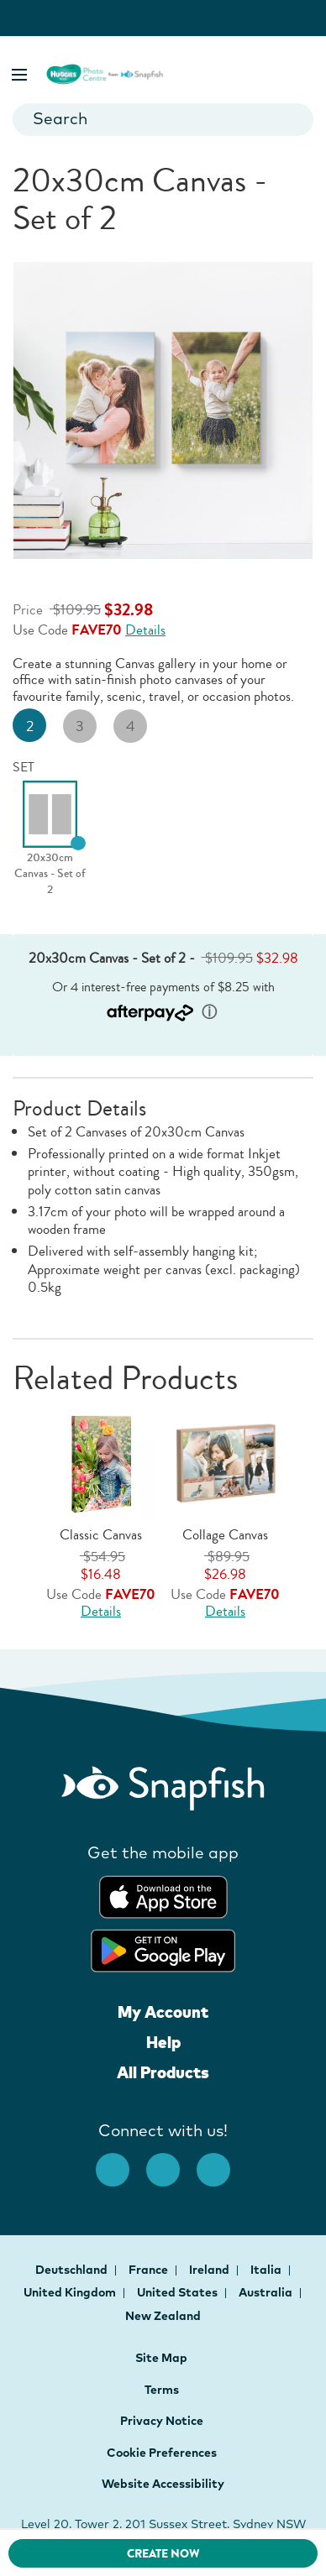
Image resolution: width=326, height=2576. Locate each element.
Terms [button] (162, 2389)
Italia (267, 2269)
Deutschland (72, 2269)
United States (178, 2292)
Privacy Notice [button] (161, 2420)
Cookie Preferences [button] (162, 2452)
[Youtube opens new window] (222, 2161)
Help (163, 2042)
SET (23, 767)
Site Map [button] (161, 2357)
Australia (267, 2292)
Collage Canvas (225, 1534)
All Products (163, 2072)
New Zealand (163, 2315)
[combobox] (163, 119)
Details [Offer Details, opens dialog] (145, 629)
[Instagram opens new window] (171, 2161)
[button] (21, 72)
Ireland (210, 2269)
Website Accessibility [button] (163, 2483)
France (150, 2269)
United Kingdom (71, 2292)
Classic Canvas (101, 1534)
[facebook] (121, 2161)
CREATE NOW (163, 2554)
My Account (163, 2012)
